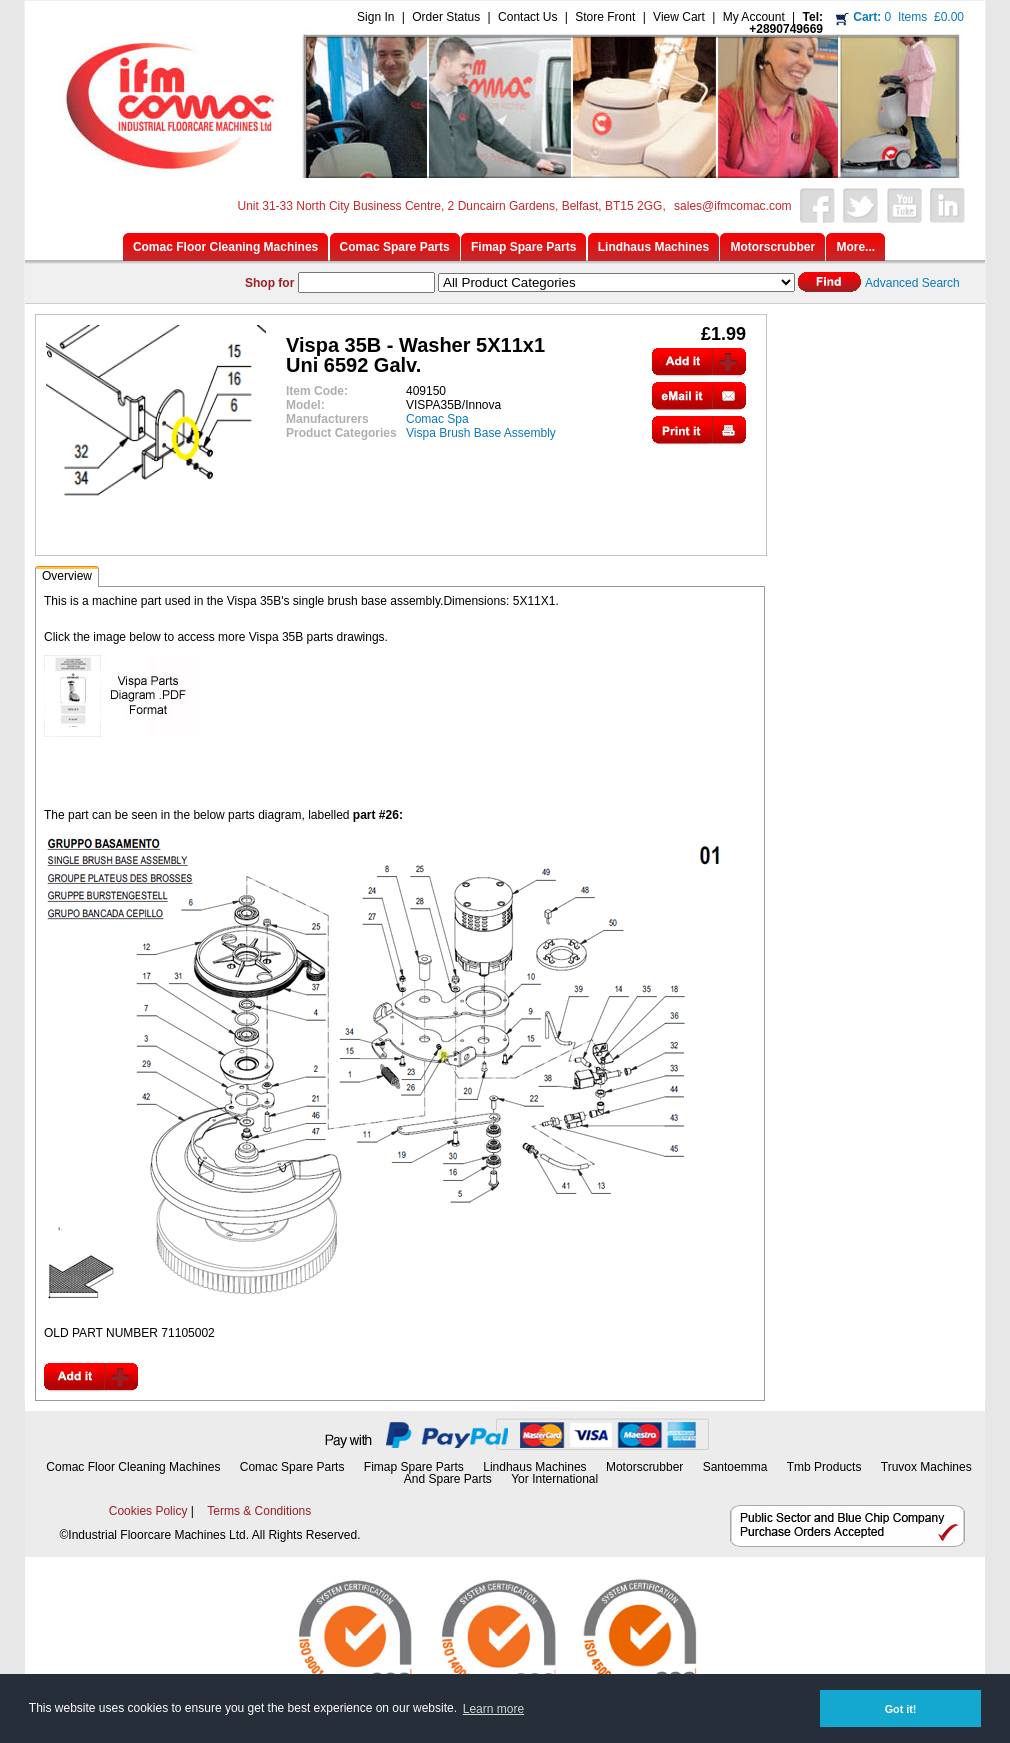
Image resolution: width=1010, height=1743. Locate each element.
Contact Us (527, 17)
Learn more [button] (493, 1709)
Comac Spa (437, 419)
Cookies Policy (148, 1511)
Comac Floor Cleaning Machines (133, 1467)
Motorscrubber (646, 1467)
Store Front (605, 17)
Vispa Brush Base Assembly (481, 433)
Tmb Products (824, 1467)
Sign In (375, 17)
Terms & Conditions (259, 1511)
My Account (754, 17)
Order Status (446, 17)
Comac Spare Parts (292, 1467)
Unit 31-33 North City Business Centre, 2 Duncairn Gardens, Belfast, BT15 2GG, (452, 206)
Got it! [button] (901, 1709)
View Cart (679, 17)
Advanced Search (912, 283)
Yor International (554, 1479)
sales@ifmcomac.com (733, 206)
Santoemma (735, 1467)
